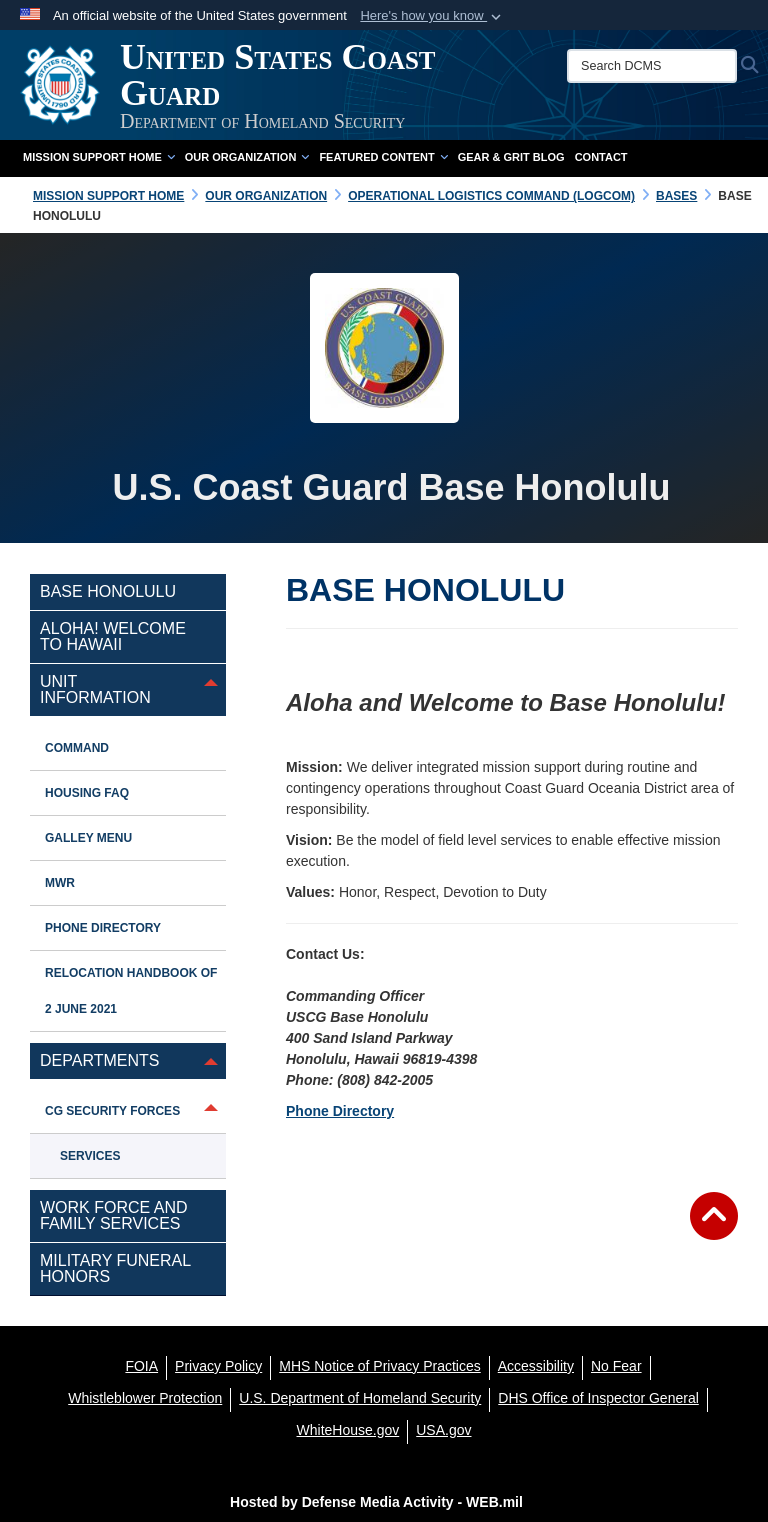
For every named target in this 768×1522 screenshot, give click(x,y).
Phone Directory (340, 1111)
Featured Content (383, 157)
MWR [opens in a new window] (60, 883)
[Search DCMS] (652, 66)
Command (77, 748)
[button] (432, 16)
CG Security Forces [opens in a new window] (112, 1111)
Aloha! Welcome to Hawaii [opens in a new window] (113, 636)
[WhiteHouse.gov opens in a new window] (348, 1430)
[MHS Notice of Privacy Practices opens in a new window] (380, 1366)
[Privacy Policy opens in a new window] (218, 1366)
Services (90, 1156)
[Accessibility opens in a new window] (536, 1366)
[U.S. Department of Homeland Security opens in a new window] (360, 1398)
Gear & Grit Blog (511, 157)
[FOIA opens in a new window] (141, 1366)
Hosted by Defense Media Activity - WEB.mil (376, 1502)
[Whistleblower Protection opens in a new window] (145, 1398)
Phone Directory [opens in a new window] (103, 928)
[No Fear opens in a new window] (616, 1366)
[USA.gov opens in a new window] (443, 1430)
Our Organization (247, 157)
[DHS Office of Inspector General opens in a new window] (598, 1398)
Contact (601, 157)
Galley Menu (88, 838)
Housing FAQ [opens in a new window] (87, 793)
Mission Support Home (99, 157)
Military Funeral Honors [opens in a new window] (115, 1268)
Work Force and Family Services (114, 1215)
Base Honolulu (108, 591)
